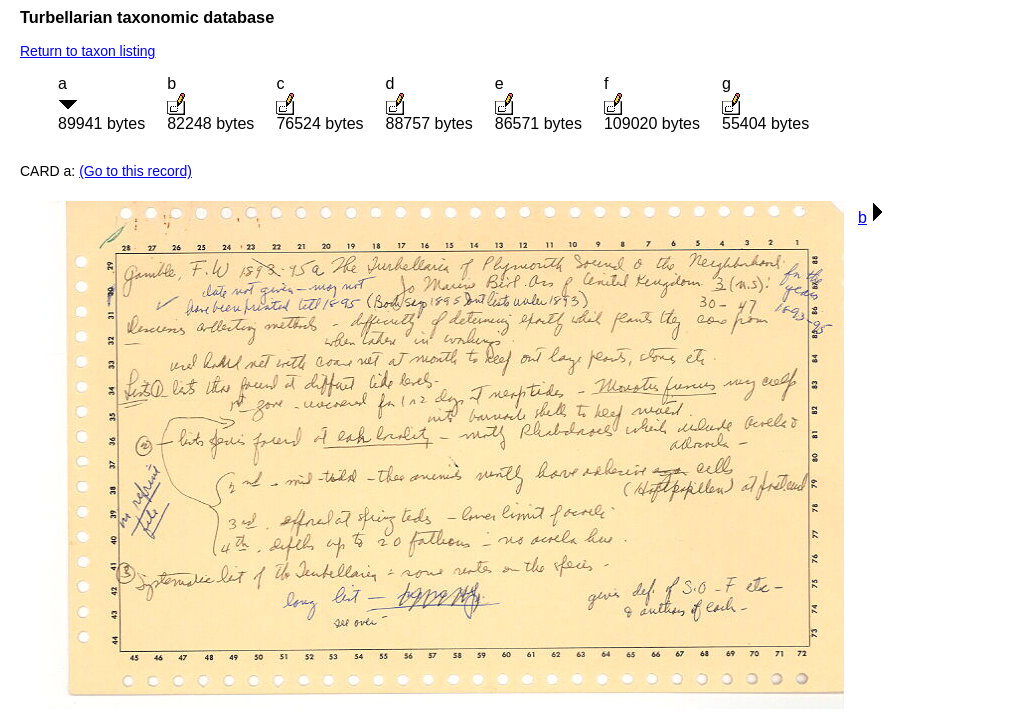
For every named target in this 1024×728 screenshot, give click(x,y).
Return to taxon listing (87, 51)
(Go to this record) (135, 171)
